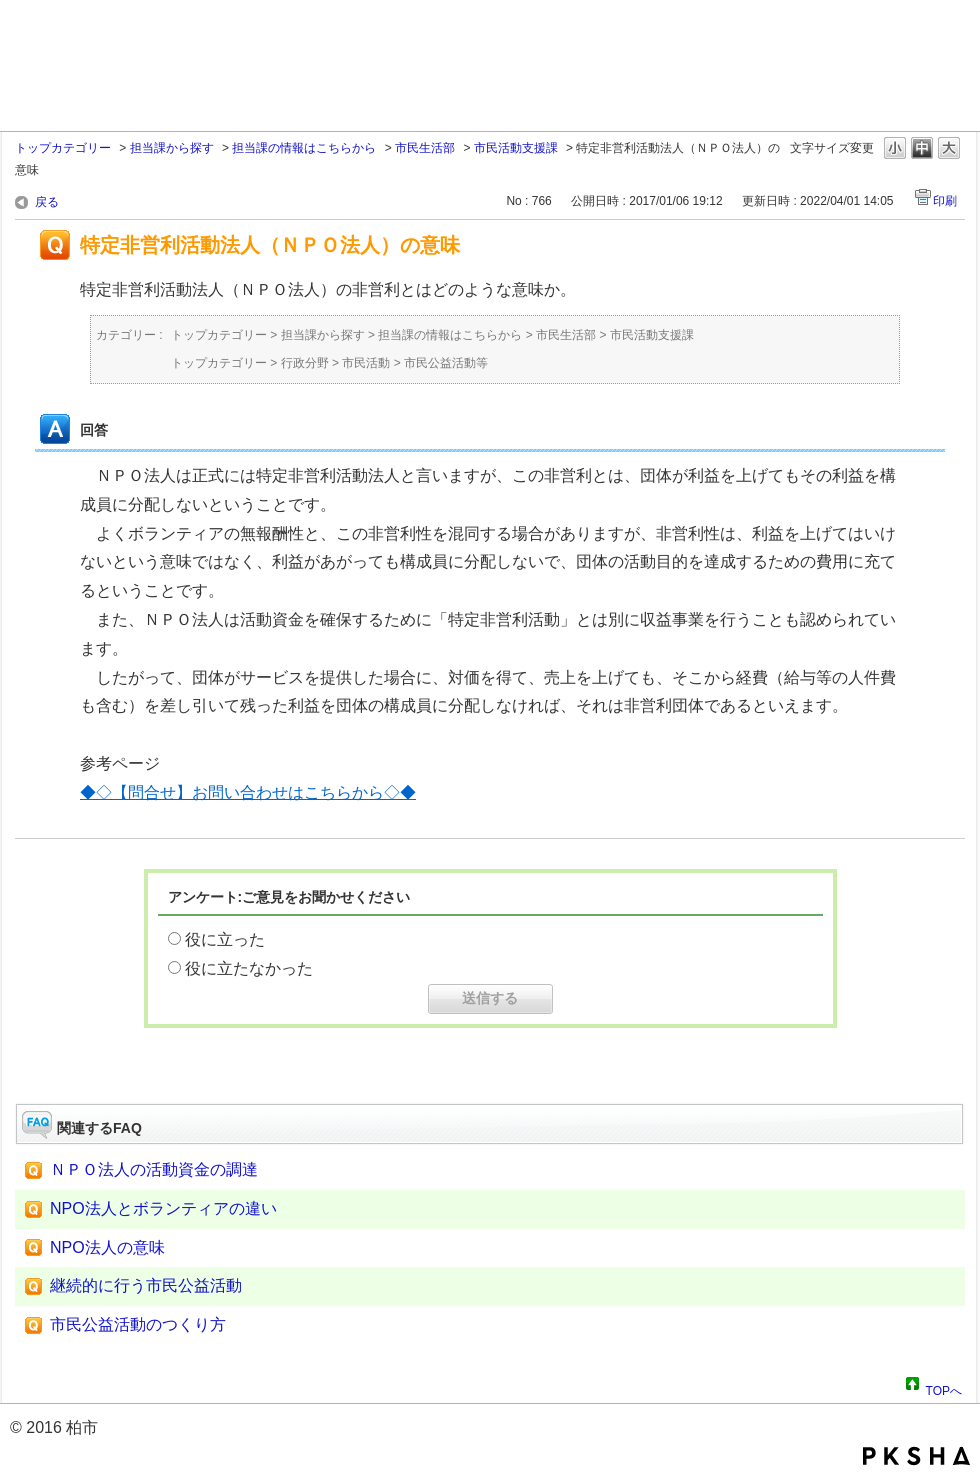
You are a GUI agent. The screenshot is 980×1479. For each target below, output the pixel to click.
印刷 (945, 201)
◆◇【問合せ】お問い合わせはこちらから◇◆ (248, 792)
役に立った (225, 939)
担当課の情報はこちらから (304, 148)
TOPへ (944, 1388)
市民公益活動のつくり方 (138, 1324)
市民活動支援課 (516, 148)
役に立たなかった (249, 968)
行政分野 (305, 363)
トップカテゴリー (63, 148)
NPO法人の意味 (107, 1247)
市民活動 (366, 363)
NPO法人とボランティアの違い (163, 1208)
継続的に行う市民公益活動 (146, 1285)
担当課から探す (172, 148)
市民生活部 (425, 148)
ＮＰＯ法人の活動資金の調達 (154, 1169)
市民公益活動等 (446, 363)
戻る (47, 202)
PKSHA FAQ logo (916, 1456)
